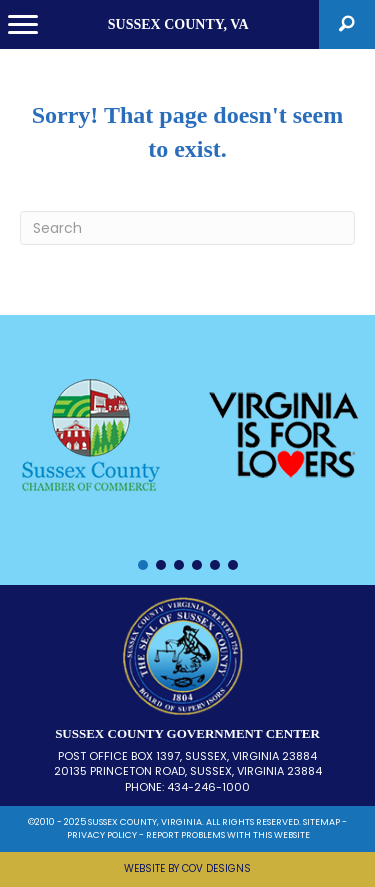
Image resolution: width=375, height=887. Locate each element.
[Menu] (23, 25)
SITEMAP (321, 822)
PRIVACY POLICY (102, 835)
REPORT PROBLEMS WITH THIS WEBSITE (228, 835)
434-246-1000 (208, 787)
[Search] (187, 228)
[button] (347, 24)
